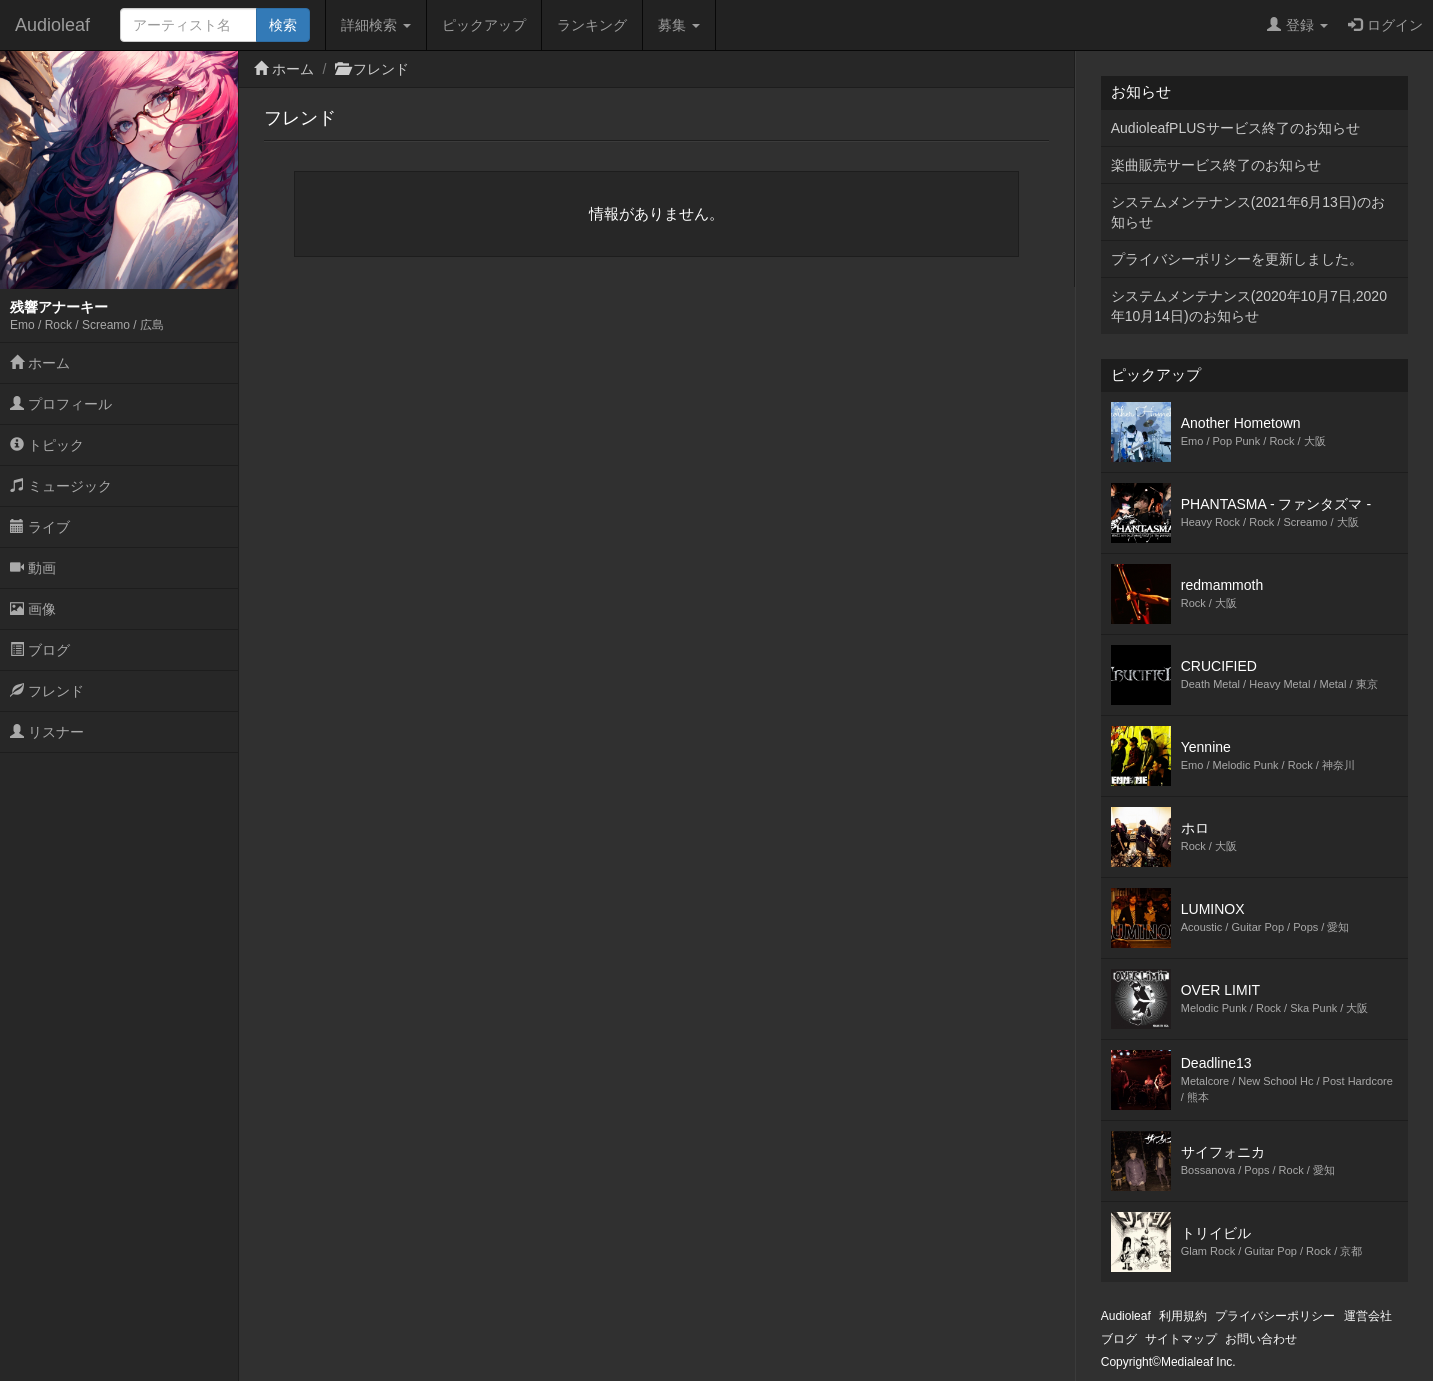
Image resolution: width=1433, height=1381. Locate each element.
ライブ (40, 527)
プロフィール (61, 404)
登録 (1297, 25)
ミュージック (61, 486)
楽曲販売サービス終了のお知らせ (1216, 165)
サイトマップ (1181, 1339)
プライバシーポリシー (1275, 1316)
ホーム (40, 363)
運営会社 (1368, 1316)
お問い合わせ (1261, 1339)
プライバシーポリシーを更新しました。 (1237, 259)
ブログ (40, 650)
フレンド (47, 691)
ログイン (1385, 25)
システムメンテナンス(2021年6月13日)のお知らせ (1248, 212)
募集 (679, 25)
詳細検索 (376, 25)
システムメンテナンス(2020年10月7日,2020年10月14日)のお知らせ (1249, 306)
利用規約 (1183, 1316)
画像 (33, 609)
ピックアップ (484, 25)
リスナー (47, 732)
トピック (47, 445)
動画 (33, 568)
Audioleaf (52, 25)
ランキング (592, 25)
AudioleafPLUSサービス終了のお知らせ (1235, 128)
